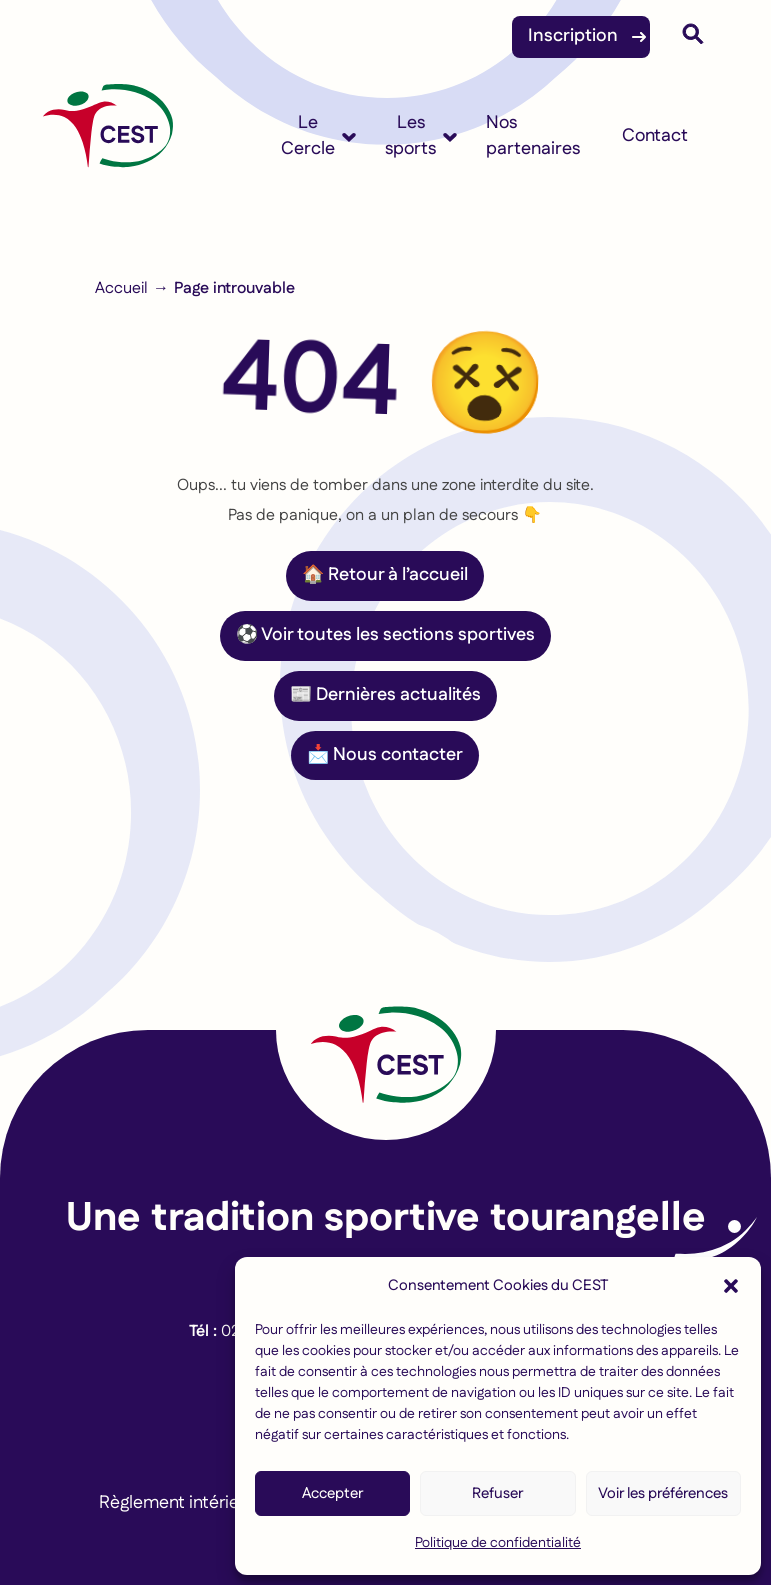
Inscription (573, 36)
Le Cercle (308, 136)
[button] (731, 1286)
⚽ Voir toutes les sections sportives (385, 635)
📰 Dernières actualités (385, 695)
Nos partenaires (533, 136)
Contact (655, 136)
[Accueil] (108, 136)
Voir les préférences (663, 1493)
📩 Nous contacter (385, 755)
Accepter (332, 1493)
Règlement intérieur (177, 1503)
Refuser (497, 1493)
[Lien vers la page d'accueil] (386, 1030)
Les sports (410, 136)
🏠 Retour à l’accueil (385, 575)
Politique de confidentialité (498, 1543)
